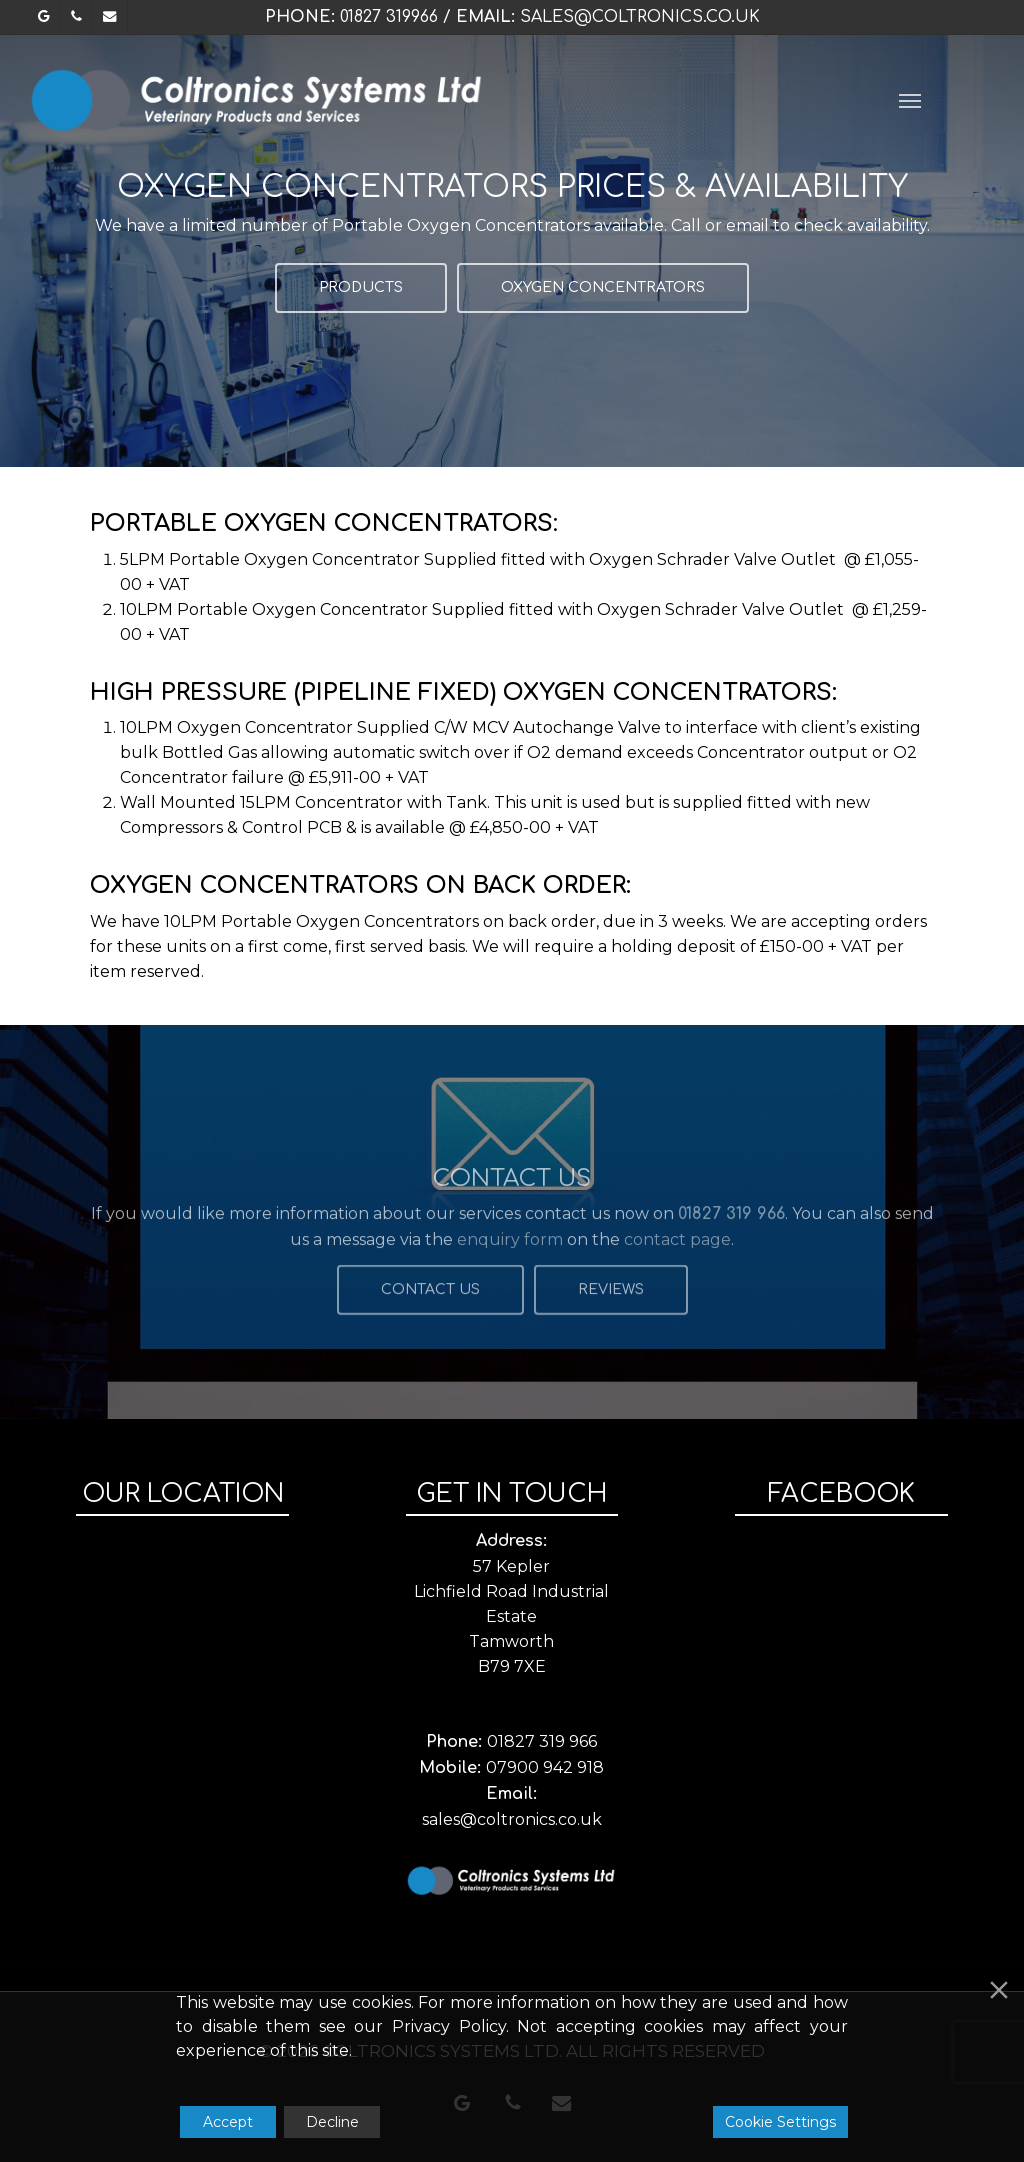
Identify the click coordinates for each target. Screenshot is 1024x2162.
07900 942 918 (545, 1767)
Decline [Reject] (332, 2122)
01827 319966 (389, 17)
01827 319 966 (542, 1741)
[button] (910, 100)
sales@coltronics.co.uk (640, 17)
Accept (228, 2122)
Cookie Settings (780, 2122)
